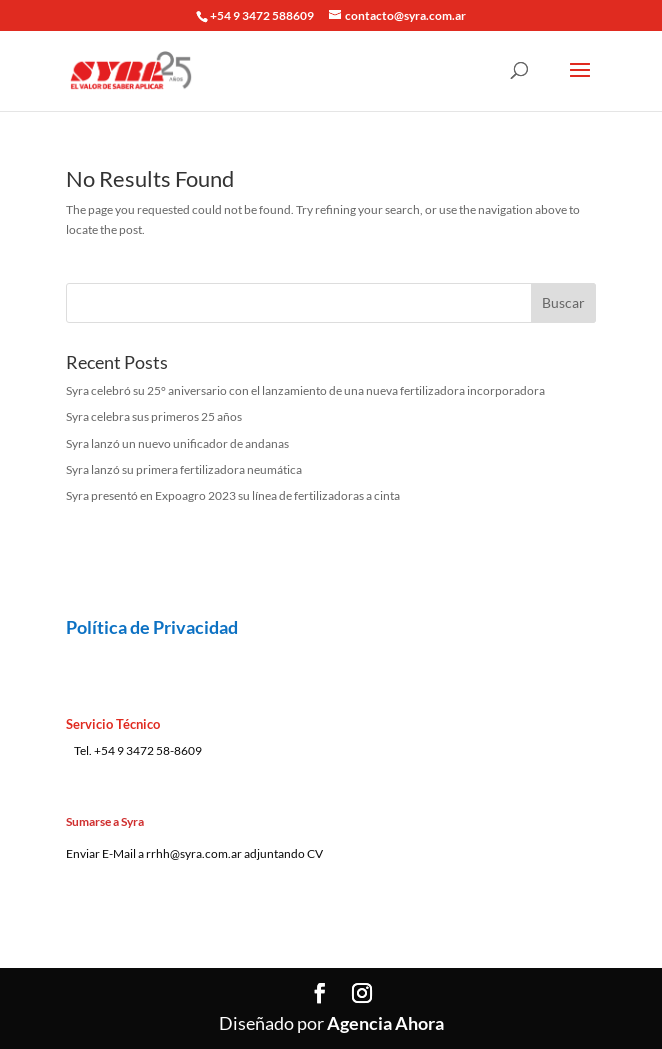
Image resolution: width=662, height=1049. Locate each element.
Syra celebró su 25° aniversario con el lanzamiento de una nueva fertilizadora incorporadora (305, 390)
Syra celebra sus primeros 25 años (154, 416)
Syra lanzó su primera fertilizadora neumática (184, 469)
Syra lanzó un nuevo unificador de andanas (177, 443)
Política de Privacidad (152, 627)
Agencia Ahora (385, 1023)
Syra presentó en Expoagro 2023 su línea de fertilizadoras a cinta (233, 495)
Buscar (563, 302)
